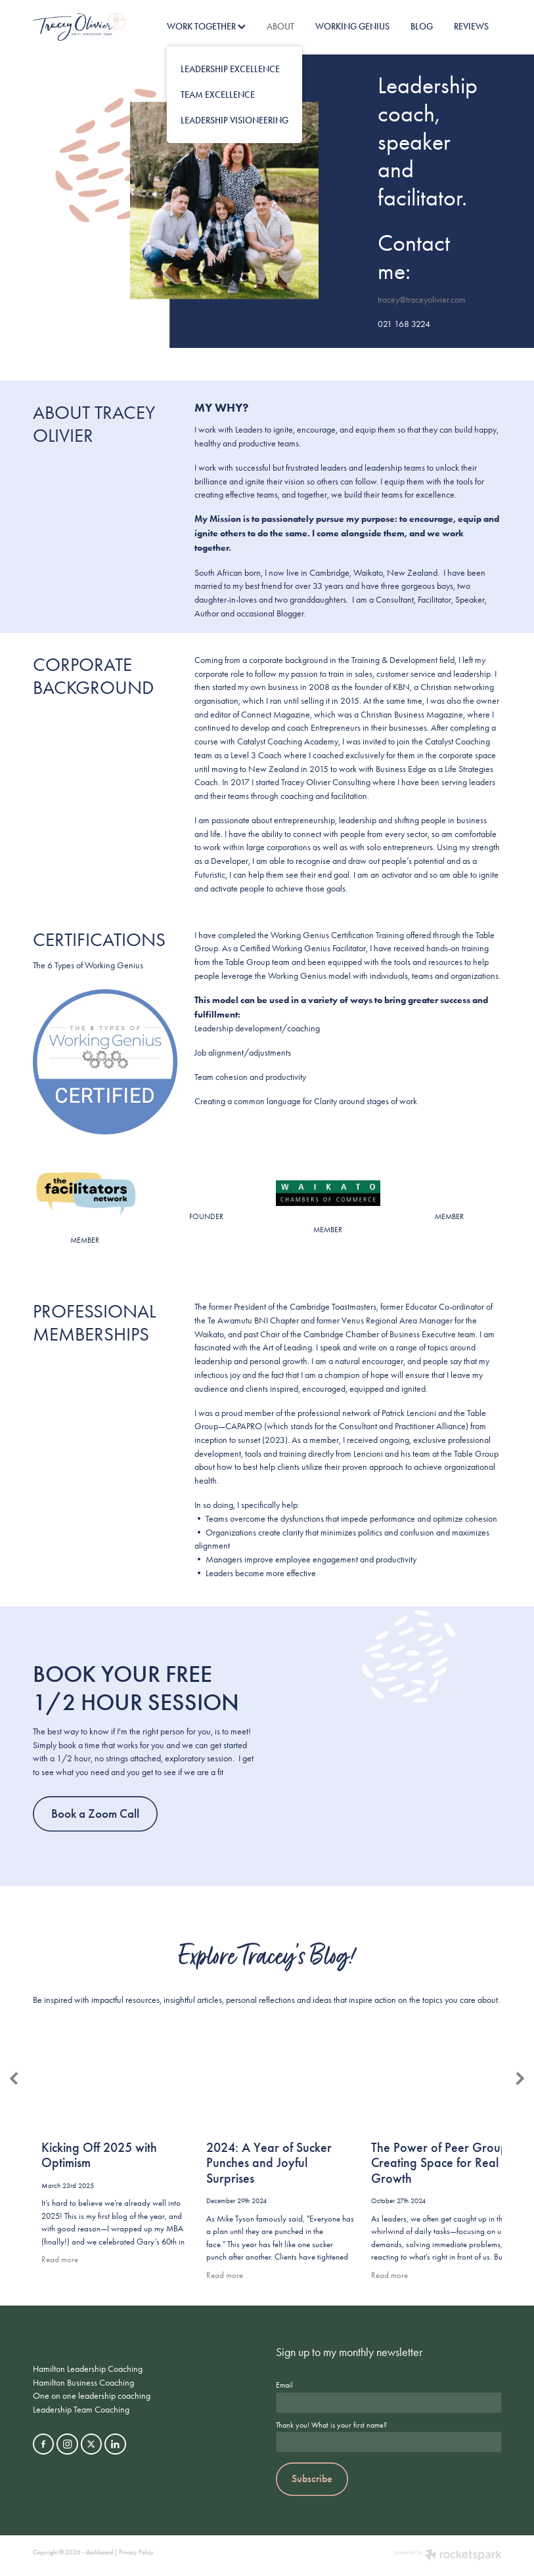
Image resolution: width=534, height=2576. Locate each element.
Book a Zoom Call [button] (95, 1814)
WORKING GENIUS (352, 26)
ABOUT (280, 26)
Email (284, 2385)
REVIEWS (471, 26)
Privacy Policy (136, 2552)
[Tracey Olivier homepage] (80, 27)
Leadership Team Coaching (81, 2409)
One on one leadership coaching (91, 2395)
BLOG (422, 26)
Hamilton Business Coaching (83, 2382)
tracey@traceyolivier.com (422, 299)
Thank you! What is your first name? (331, 2425)
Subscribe (312, 2478)
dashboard (99, 2552)
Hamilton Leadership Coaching (88, 2368)
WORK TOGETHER (206, 26)
